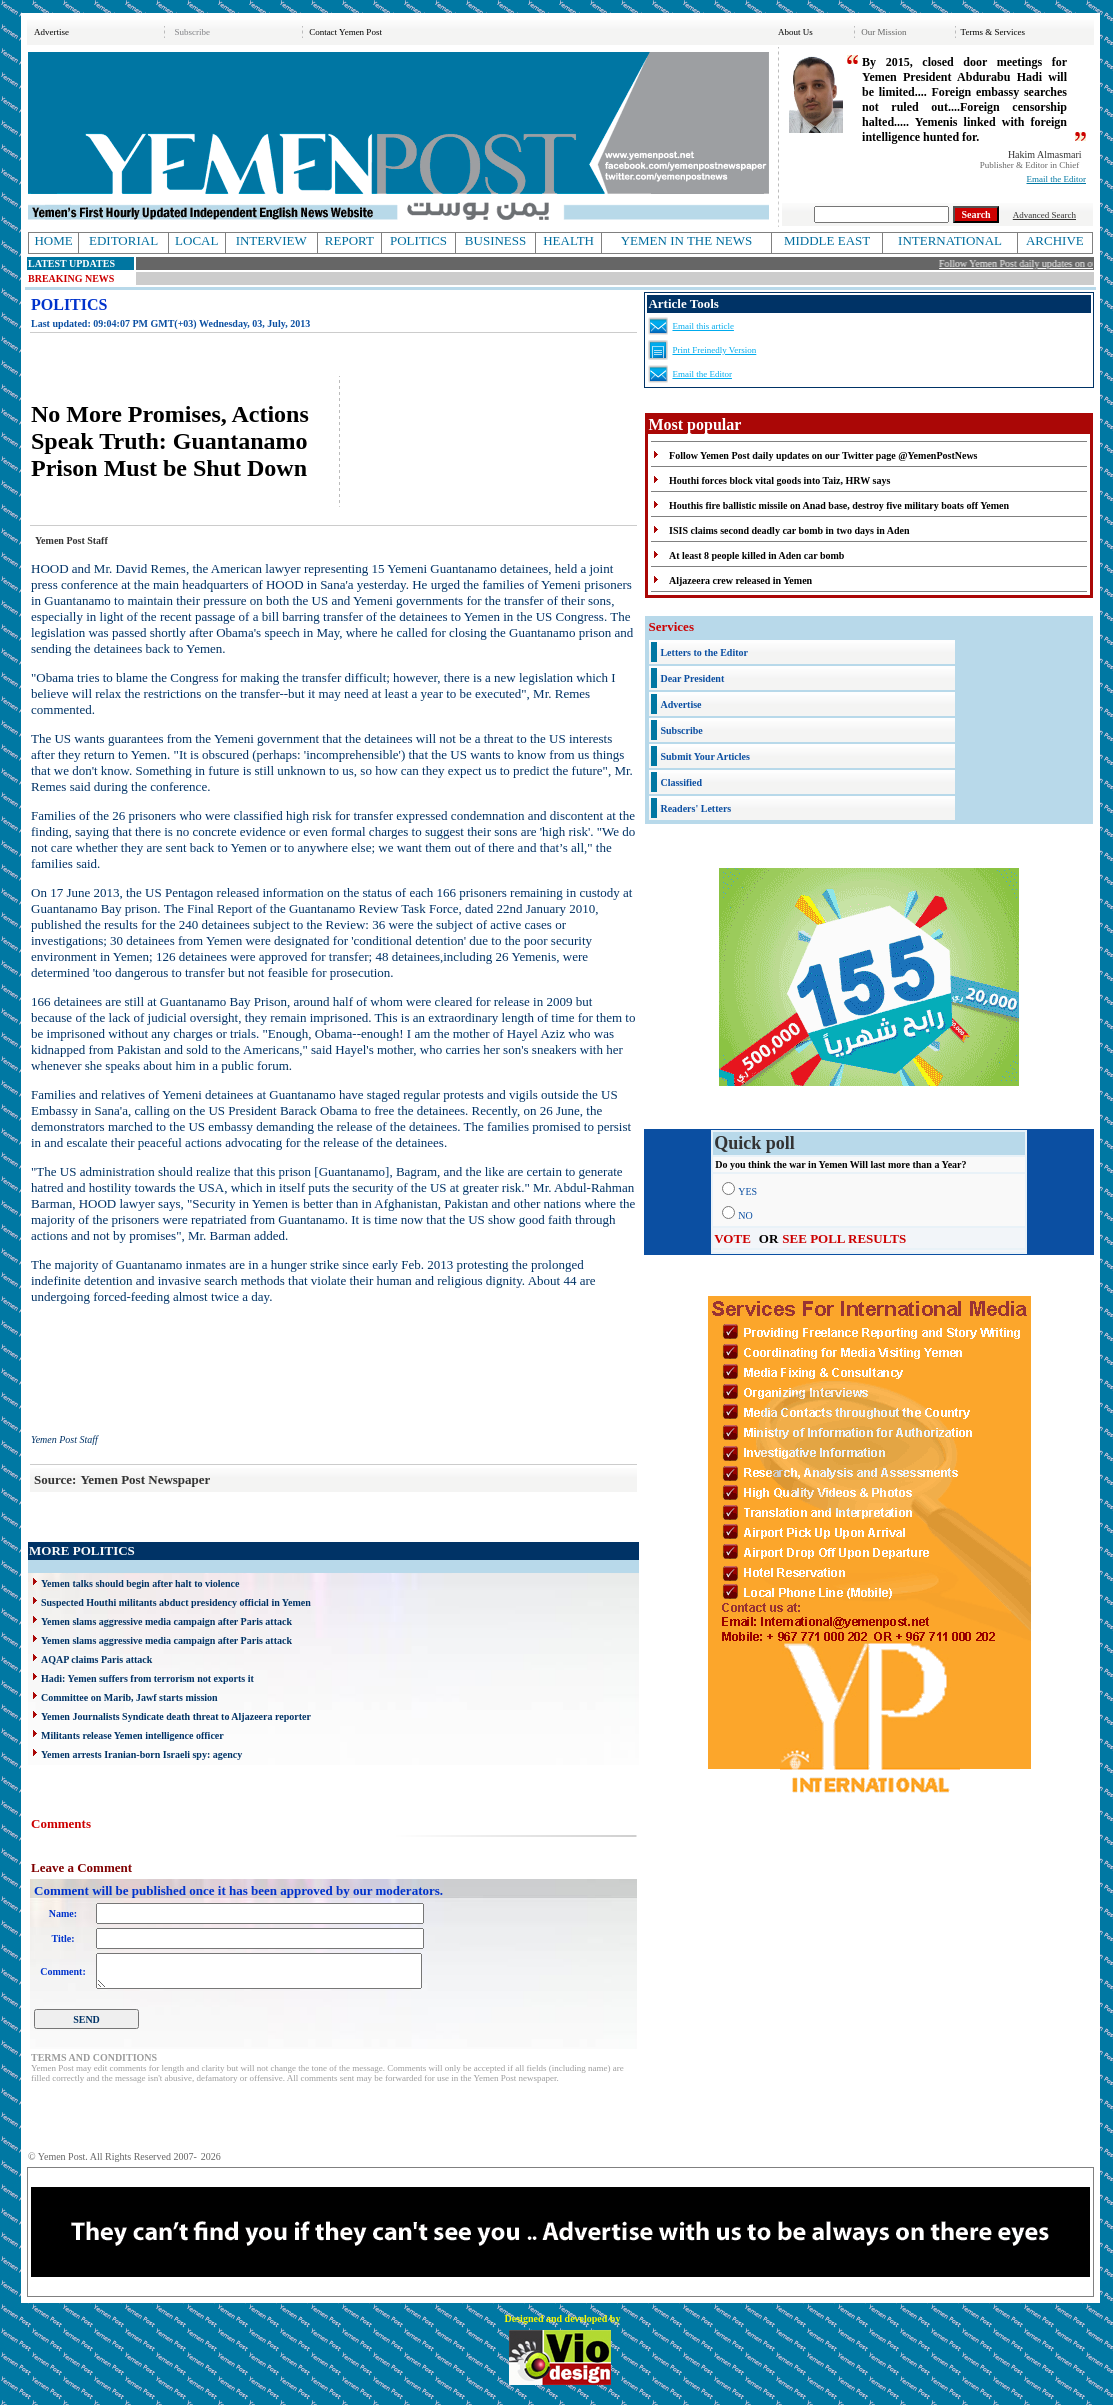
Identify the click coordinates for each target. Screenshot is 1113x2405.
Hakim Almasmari (1045, 154)
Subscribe (192, 32)
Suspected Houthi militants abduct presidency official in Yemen (176, 1602)
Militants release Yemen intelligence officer (132, 1735)
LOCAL (196, 240)
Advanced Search (1044, 215)
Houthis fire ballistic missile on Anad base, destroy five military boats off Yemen (839, 505)
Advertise (51, 32)
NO (745, 1215)
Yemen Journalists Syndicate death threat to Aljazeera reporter (176, 1716)
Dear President (692, 678)
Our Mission (883, 32)
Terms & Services (993, 32)
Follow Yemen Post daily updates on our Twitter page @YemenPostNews (823, 455)
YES (747, 1191)
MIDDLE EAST (827, 240)
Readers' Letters (695, 808)
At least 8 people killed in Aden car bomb (756, 555)
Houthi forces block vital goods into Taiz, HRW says (779, 480)
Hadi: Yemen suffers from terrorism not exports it (147, 1678)
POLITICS (418, 240)
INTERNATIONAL (950, 240)
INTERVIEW (271, 240)
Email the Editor (1056, 179)
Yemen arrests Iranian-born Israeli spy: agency (141, 1754)
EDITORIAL (123, 240)
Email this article (702, 326)
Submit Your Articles (704, 756)
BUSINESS (495, 240)
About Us (795, 32)
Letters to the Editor (703, 652)
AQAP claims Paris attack (96, 1659)
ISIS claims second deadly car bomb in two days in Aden (789, 530)
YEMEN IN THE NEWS (687, 240)
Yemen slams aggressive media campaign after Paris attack (166, 1621)
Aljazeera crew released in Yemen (740, 580)
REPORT (349, 240)
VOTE (732, 1238)
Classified (681, 782)
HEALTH (568, 240)
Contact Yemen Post (345, 32)
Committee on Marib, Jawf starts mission (129, 1697)
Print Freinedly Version (714, 350)
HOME (53, 240)
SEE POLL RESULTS (844, 1238)
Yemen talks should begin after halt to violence (140, 1583)
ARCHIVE (1055, 240)
